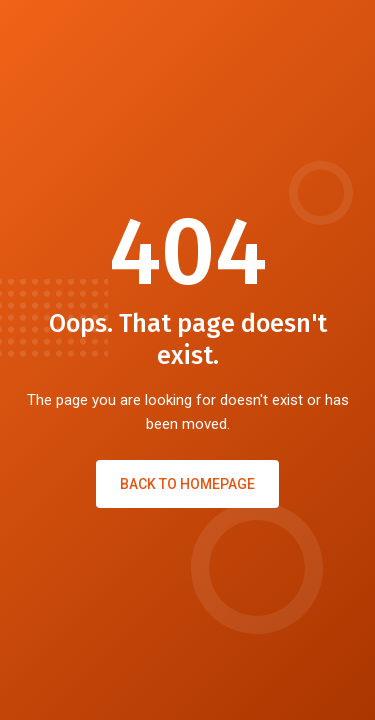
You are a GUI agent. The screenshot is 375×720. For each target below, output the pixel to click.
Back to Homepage (187, 484)
